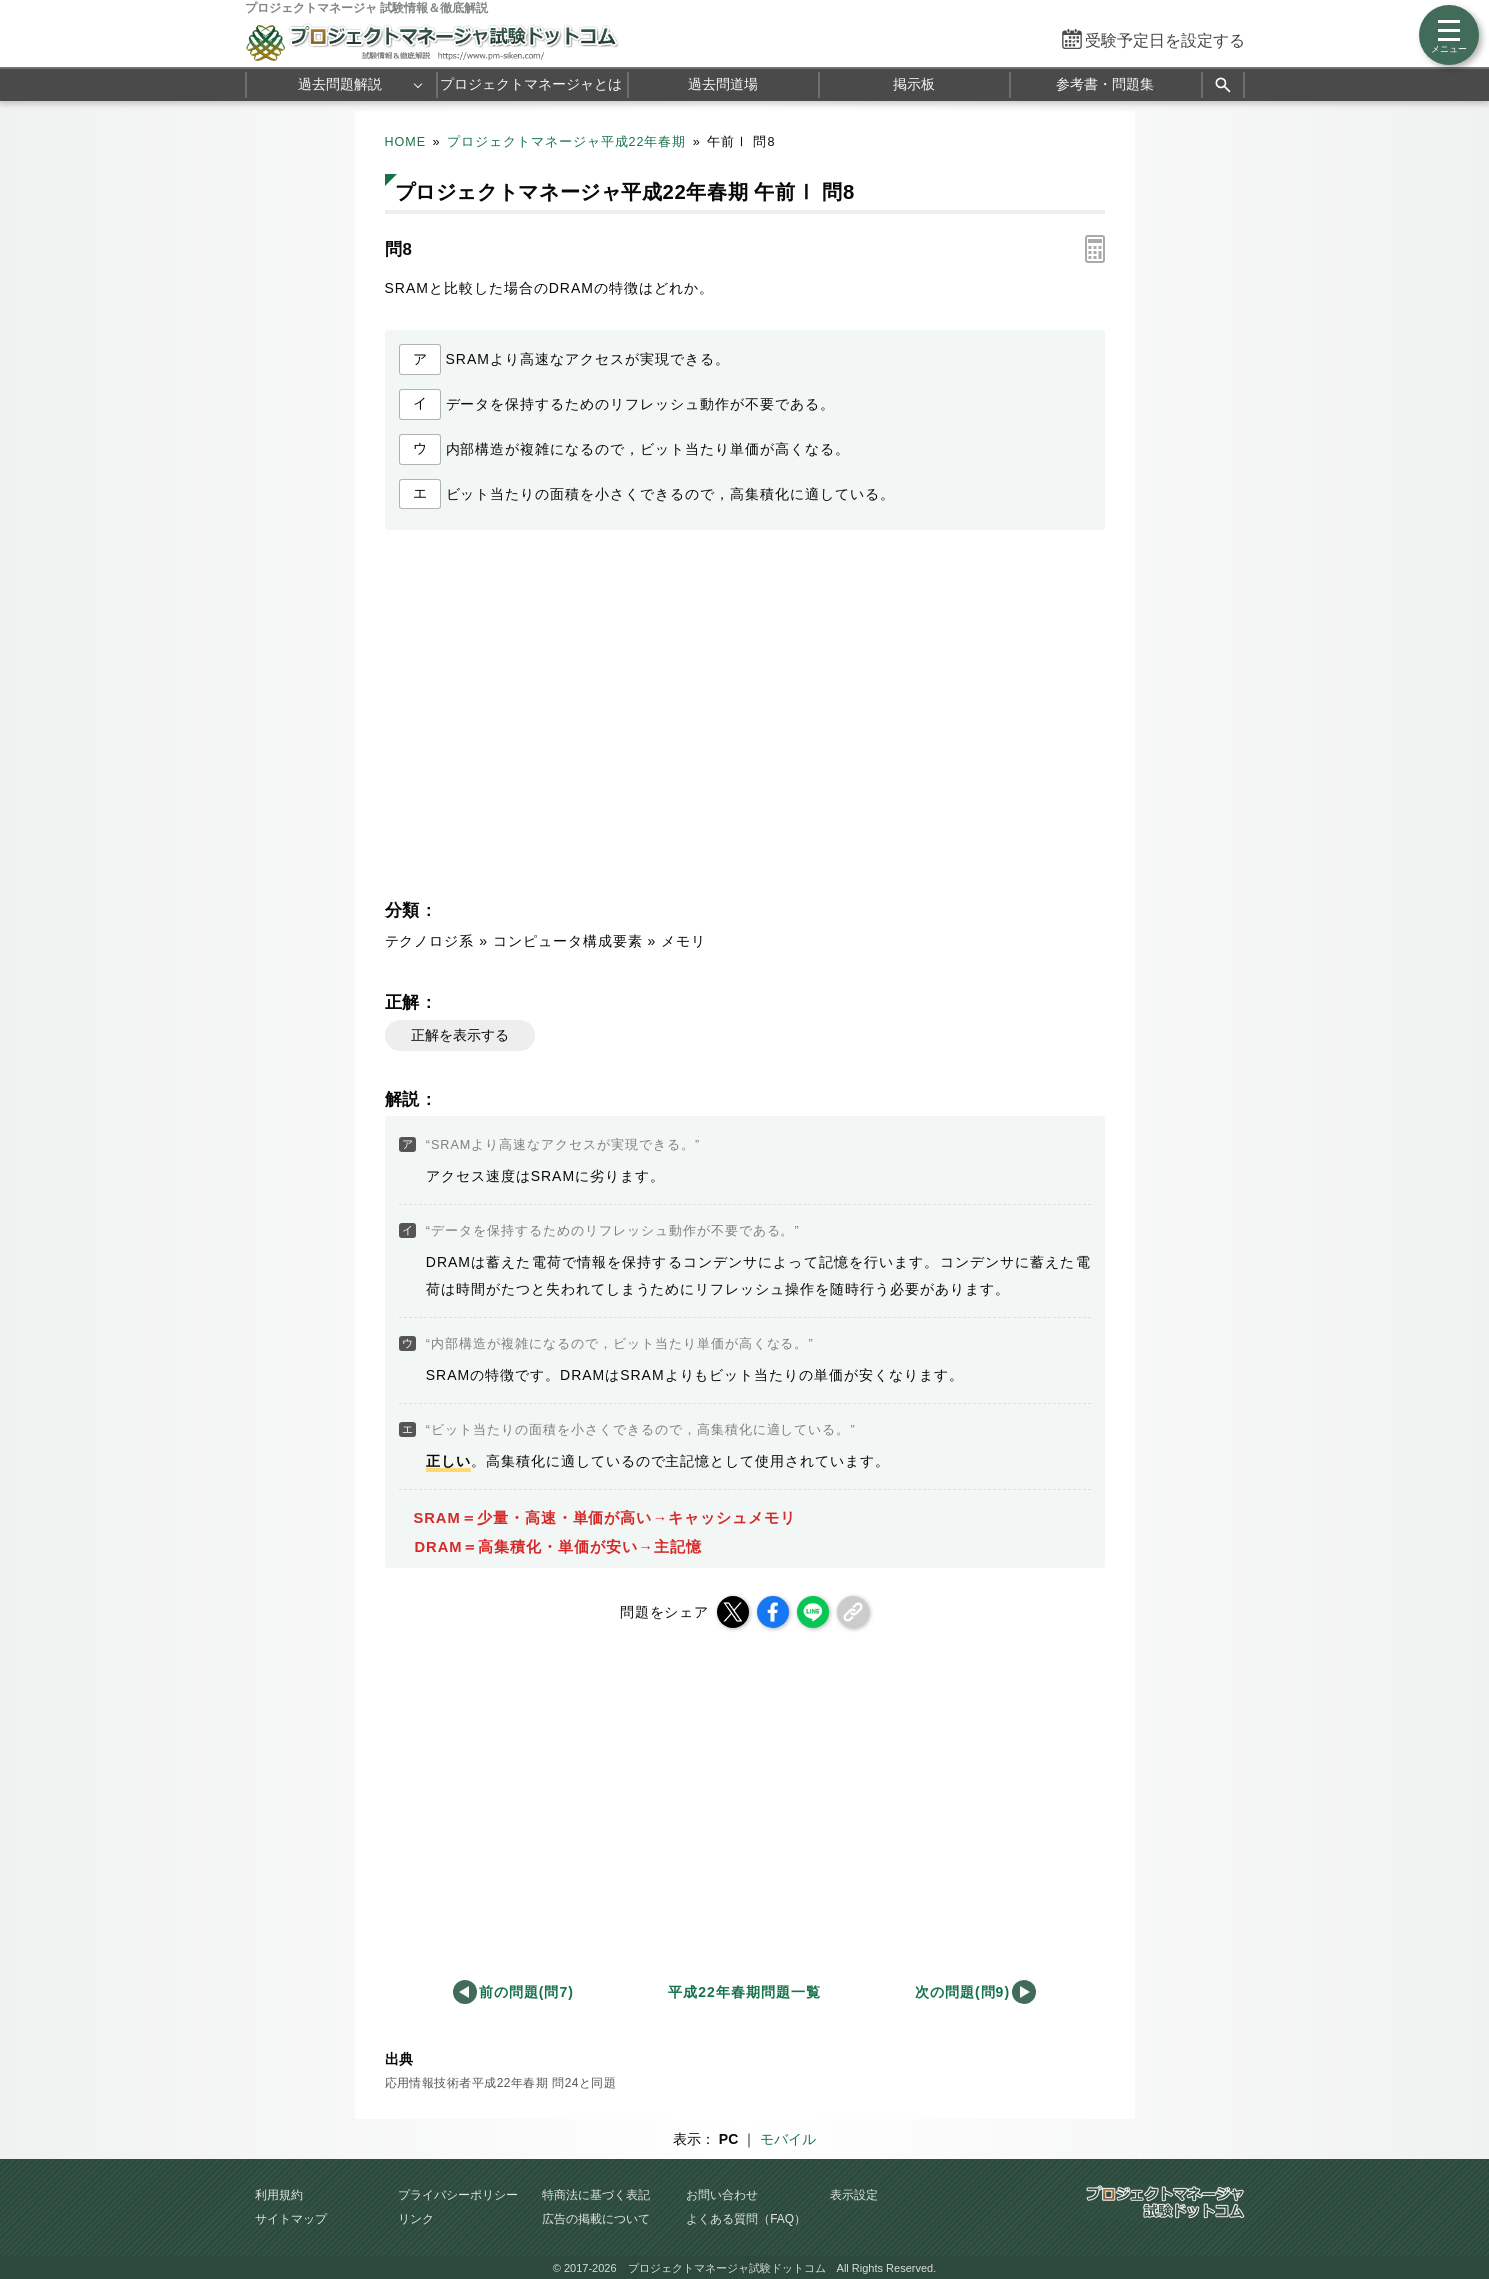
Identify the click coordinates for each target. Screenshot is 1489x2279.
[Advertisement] (561, 720)
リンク (416, 2219)
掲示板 (914, 84)
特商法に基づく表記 (596, 2195)
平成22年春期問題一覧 (744, 1992)
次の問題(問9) (962, 1992)
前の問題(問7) (526, 1992)
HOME (406, 142)
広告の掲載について (596, 2219)
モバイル (788, 2139)
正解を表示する (460, 1035)
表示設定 (854, 2195)
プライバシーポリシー (458, 2195)
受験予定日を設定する (1165, 40)
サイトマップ (291, 2219)
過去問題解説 (340, 84)
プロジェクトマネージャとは (531, 84)
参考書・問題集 (1105, 84)
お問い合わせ (722, 2195)
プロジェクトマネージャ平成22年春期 (567, 142)
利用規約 (279, 2195)
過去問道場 (723, 84)
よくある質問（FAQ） (746, 2219)
